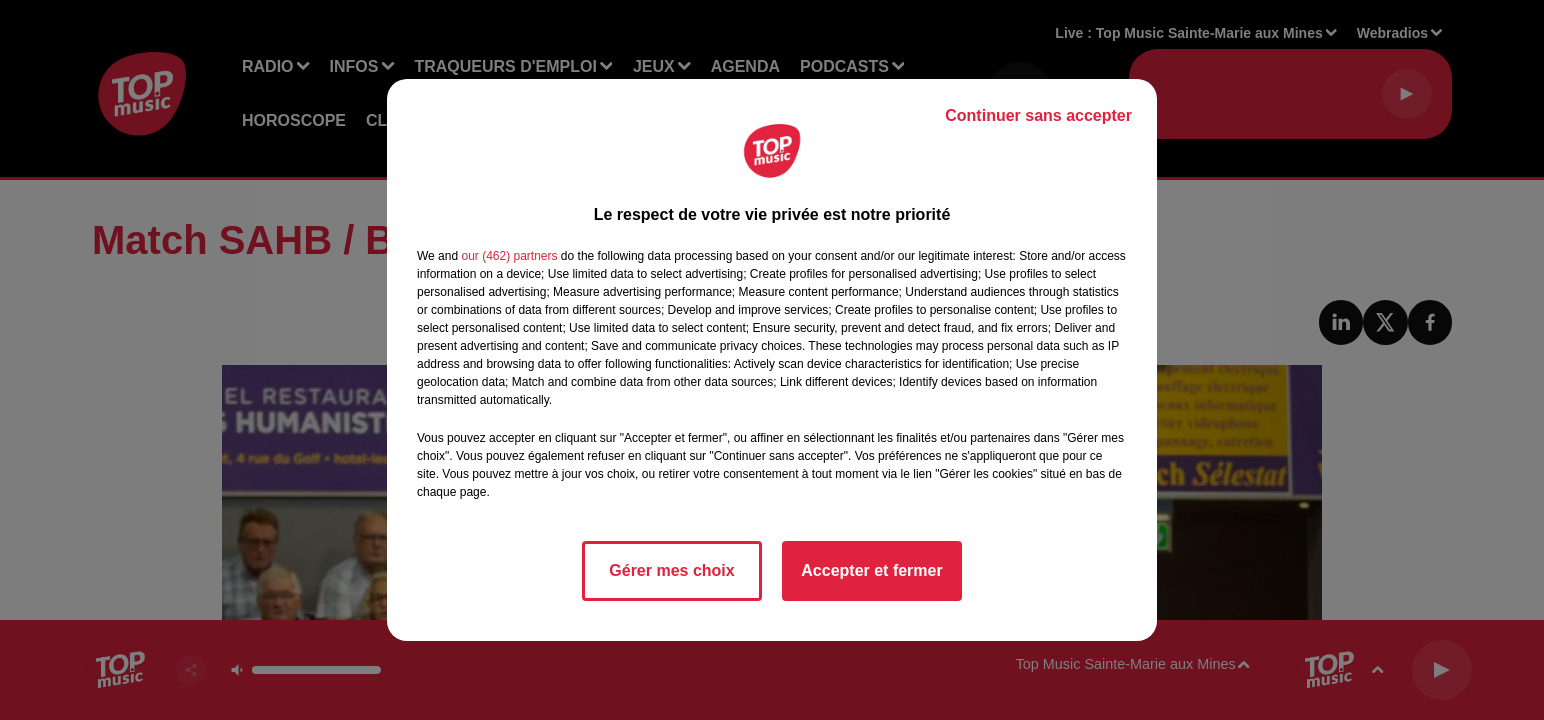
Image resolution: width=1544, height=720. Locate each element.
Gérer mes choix (671, 570)
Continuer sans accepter (1038, 115)
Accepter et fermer (871, 570)
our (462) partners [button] (509, 256)
